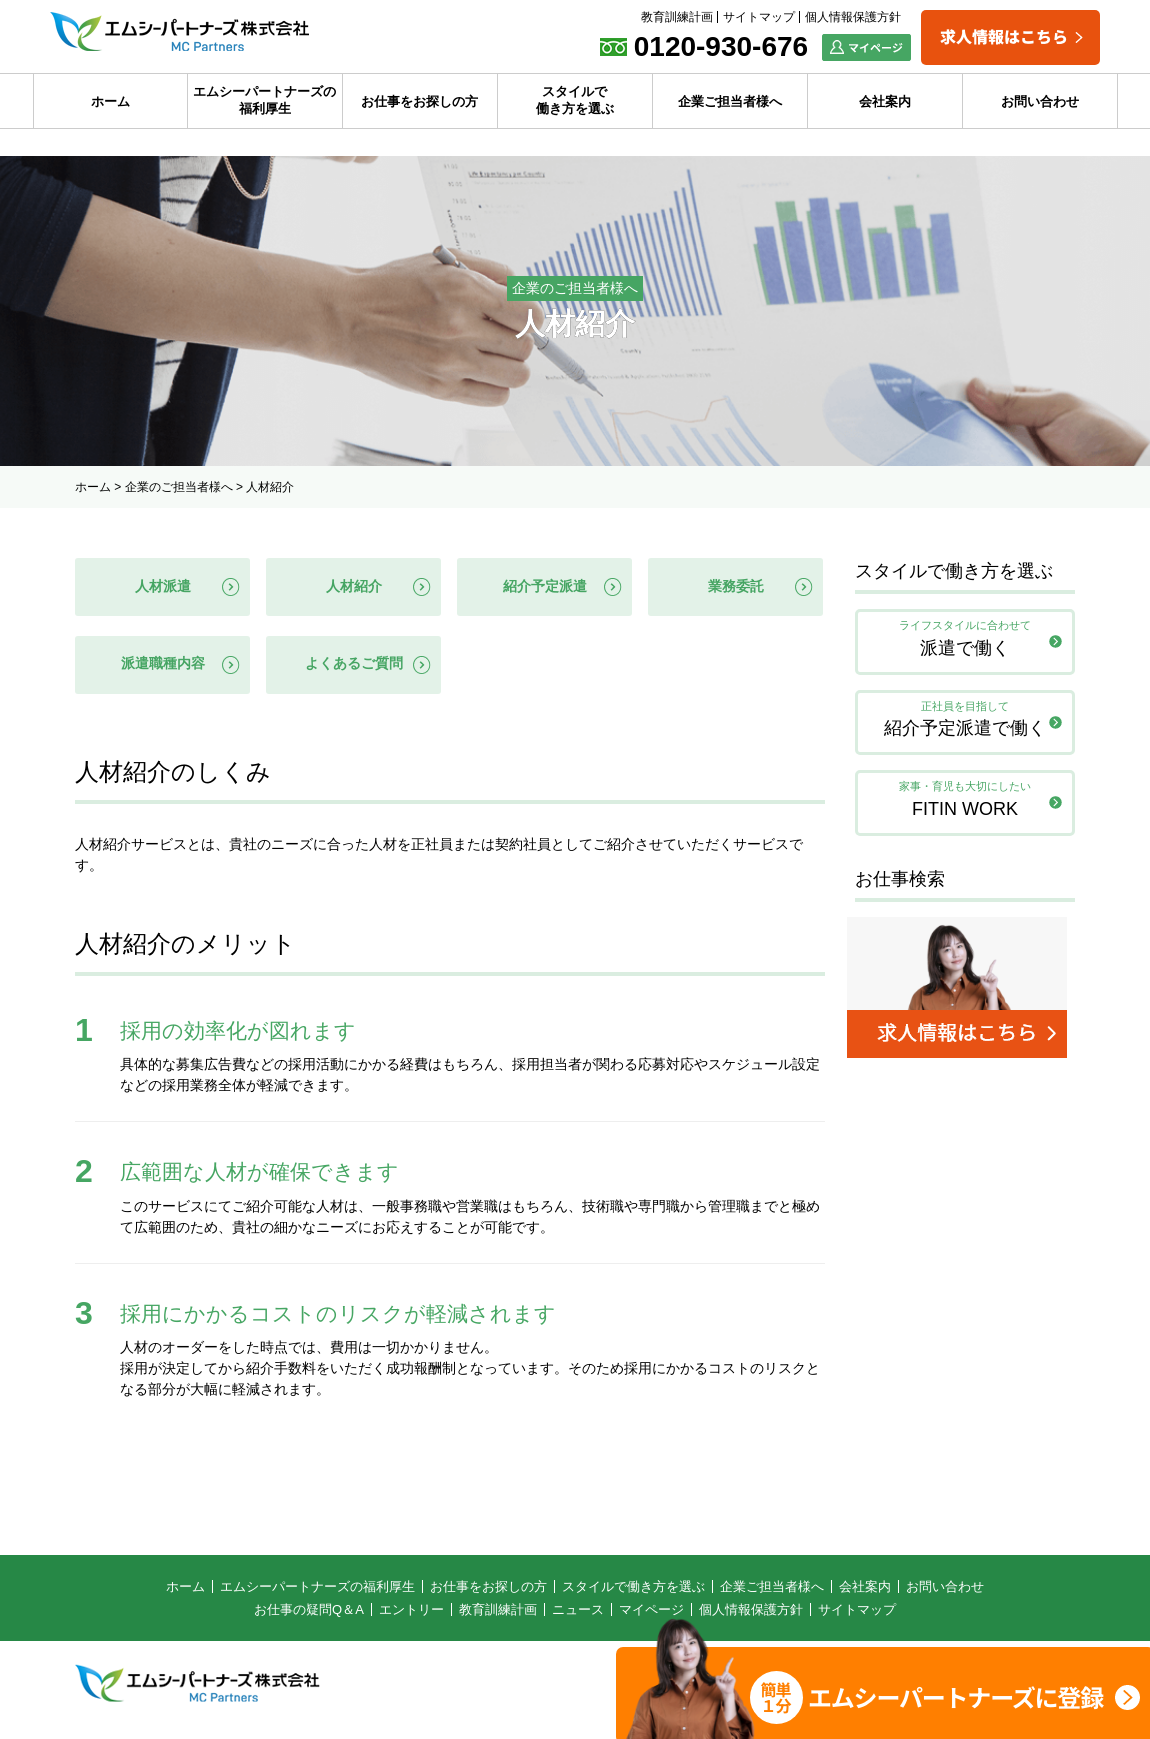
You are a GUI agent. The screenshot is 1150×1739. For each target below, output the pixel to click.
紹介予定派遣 (545, 588)
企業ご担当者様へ (730, 101)
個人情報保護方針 (853, 17)
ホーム (110, 101)
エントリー (411, 1616)
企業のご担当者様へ (179, 487)
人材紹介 (354, 588)
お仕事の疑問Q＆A (309, 1616)
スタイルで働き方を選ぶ (575, 100)
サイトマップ (759, 17)
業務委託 (736, 588)
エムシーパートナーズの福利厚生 (264, 100)
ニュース (578, 1616)
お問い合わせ (1040, 101)
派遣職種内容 (163, 669)
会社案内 (885, 101)
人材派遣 (163, 588)
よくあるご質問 (354, 669)
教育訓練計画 (677, 17)
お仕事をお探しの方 (419, 101)
